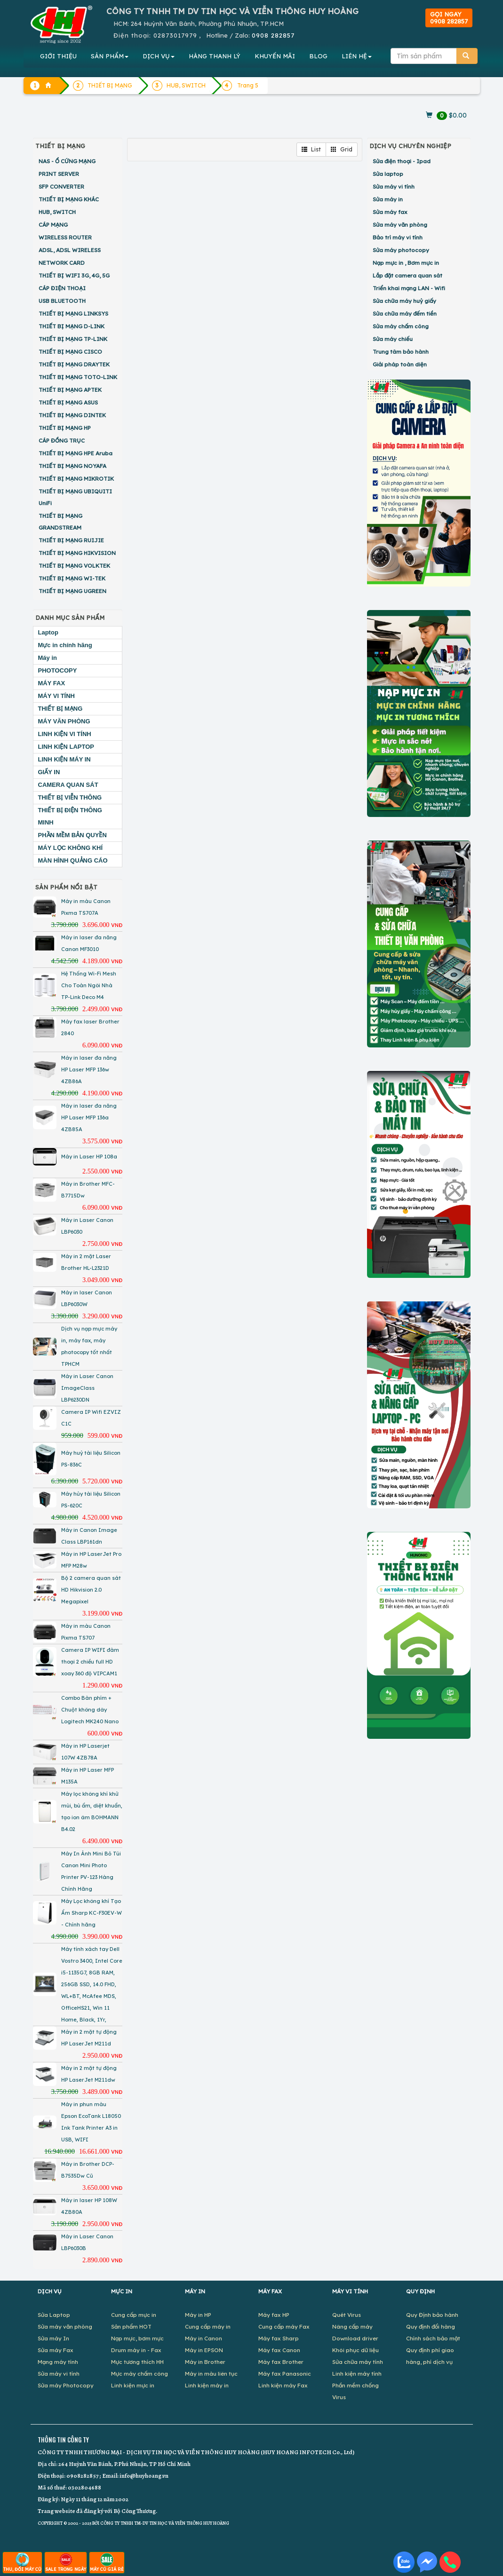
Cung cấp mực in (133, 2314)
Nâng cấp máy (352, 2326)
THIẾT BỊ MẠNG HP (65, 427)
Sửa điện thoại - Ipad (402, 161)
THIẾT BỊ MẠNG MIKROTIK (76, 478)
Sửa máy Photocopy (66, 2385)
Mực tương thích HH (137, 2361)
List (311, 149)
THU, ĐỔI (22, 2562)
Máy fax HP (273, 2314)
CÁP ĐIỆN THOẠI (62, 288)
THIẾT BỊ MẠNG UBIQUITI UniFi (75, 497)
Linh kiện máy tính (357, 2373)
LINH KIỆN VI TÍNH (64, 733)
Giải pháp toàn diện (400, 364)
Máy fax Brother (280, 2361)
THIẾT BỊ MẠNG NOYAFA (72, 465)
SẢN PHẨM (109, 56)
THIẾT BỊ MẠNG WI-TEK (72, 578)
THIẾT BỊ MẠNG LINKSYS (73, 313)
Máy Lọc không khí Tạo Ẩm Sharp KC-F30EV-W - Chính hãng (91, 1913)
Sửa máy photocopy (401, 250)
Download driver (355, 2338)
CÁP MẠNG (53, 224)
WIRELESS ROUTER (65, 237)
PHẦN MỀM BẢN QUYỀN (72, 835)
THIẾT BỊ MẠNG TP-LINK (73, 338)
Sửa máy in (388, 199)
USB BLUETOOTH (62, 300)
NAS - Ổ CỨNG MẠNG (67, 161)
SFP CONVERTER (61, 186)
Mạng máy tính (58, 2361)
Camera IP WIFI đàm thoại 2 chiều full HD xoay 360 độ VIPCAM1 (90, 1662)
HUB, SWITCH (57, 211)
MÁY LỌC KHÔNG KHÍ (70, 847)
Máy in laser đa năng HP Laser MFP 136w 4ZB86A (89, 1069)
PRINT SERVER (59, 173)
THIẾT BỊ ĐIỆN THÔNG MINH (70, 816)
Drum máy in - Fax (136, 2350)
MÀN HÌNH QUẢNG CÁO (73, 860)
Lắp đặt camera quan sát (407, 275)
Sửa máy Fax (55, 2350)
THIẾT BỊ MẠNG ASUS (68, 402)
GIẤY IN (49, 772)
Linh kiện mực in (132, 2385)
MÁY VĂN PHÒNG (64, 721)
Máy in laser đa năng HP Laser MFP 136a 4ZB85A (89, 1117)
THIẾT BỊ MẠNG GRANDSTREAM (60, 521)
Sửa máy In (53, 2338)
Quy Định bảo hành (432, 2314)
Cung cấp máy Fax (284, 2326)
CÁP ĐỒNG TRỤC (62, 440)
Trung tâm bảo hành (401, 351)
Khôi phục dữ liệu (355, 2350)
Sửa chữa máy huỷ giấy (404, 300)
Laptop (48, 632)
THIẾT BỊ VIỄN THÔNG (70, 797)
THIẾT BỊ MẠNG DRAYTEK (74, 364)
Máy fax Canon (279, 2350)
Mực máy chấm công (139, 2373)
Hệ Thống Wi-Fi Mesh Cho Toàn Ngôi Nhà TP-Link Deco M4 (88, 985)
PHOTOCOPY (57, 670)
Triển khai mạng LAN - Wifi (409, 288)
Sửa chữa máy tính (357, 2361)
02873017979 (175, 35)
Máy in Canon (203, 2338)
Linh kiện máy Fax (283, 2385)
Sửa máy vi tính (394, 186)
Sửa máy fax (390, 211)
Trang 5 (247, 85)
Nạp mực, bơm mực (137, 2338)
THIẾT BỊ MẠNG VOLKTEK (74, 565)
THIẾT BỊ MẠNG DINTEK (72, 415)
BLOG (318, 56)
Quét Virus (346, 2314)
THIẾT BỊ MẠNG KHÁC (69, 199)
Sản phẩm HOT (131, 2326)
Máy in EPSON (204, 2350)
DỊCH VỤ (159, 56)
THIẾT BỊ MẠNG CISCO (70, 351)
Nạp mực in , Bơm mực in (406, 262)
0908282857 (82, 2476)
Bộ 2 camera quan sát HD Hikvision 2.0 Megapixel (91, 1590)
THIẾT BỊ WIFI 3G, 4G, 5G (74, 275)
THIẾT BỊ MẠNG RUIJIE (71, 540)
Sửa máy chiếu (393, 338)
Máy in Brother (205, 2361)
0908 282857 (273, 35)
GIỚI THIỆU (58, 56)
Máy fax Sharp (278, 2338)
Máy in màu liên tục (211, 2373)
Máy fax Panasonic (284, 2373)
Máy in (47, 657)
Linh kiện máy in (207, 2385)
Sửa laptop (388, 173)
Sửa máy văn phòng (400, 224)
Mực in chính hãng (65, 645)
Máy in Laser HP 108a (89, 1156)
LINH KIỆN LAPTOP (66, 746)
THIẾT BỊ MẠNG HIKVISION (77, 552)
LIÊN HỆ (357, 56)
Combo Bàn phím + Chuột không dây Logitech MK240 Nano (90, 1710)
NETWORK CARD (62, 262)
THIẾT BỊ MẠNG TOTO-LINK (78, 376)
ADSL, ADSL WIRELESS (70, 250)
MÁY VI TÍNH (56, 695)
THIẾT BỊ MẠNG (60, 708)
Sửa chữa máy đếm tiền (405, 313)
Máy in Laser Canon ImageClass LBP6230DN (87, 1388)
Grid (341, 149)
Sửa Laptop (54, 2314)
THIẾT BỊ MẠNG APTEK (70, 389)
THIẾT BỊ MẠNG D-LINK (71, 326)
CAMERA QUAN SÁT (68, 784)
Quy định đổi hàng (430, 2326)
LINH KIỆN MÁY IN (64, 759)
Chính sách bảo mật (433, 2338)
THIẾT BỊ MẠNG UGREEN (72, 590)
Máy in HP (198, 2314)
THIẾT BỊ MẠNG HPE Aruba (75, 453)
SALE (65, 2562)
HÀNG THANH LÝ (214, 56)
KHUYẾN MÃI (275, 56)
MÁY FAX (51, 683)
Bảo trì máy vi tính (398, 237)
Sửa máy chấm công (401, 326)
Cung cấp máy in (208, 2326)
